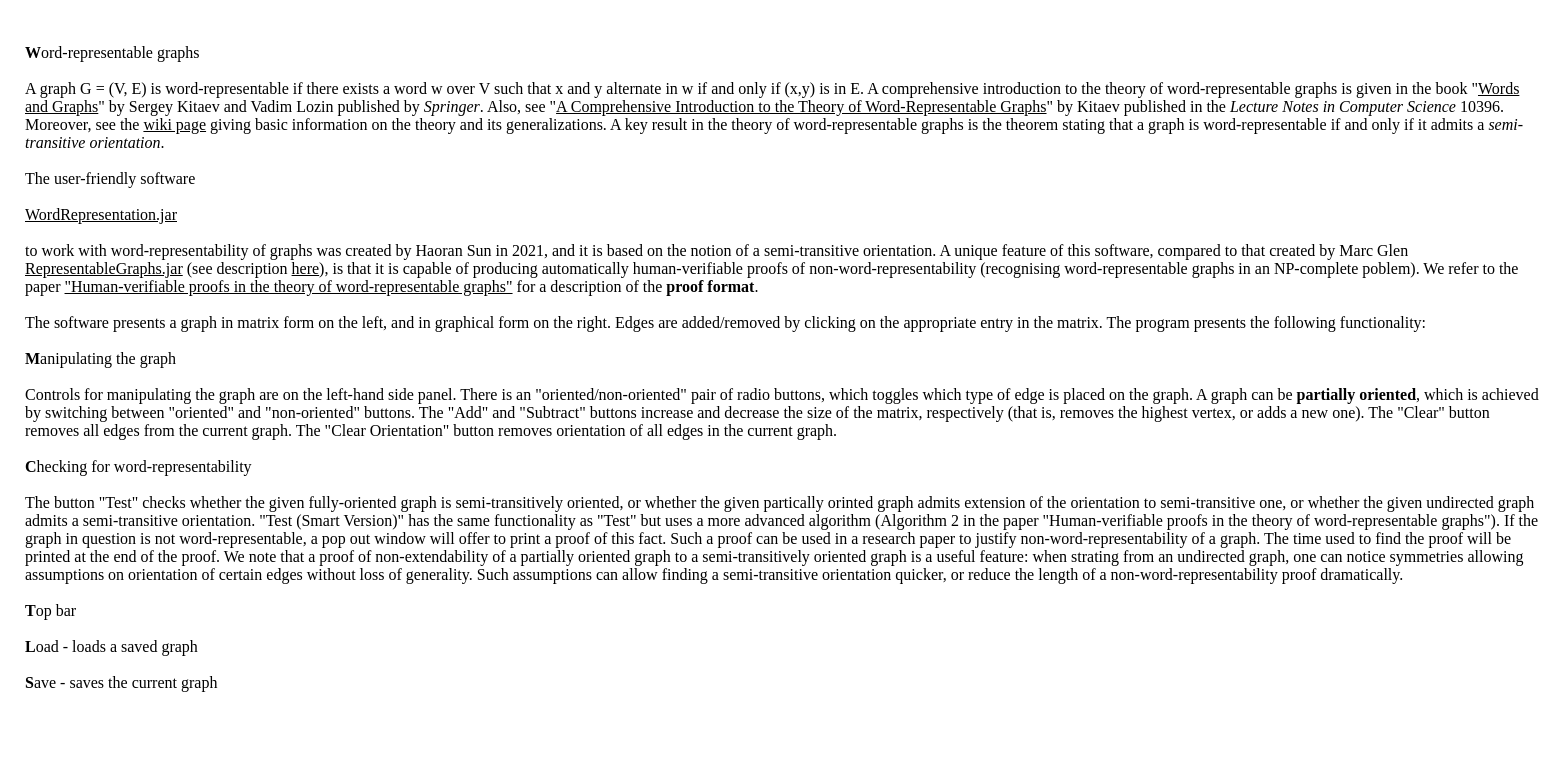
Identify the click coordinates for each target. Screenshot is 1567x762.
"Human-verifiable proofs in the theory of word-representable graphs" (289, 286)
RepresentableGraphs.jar (104, 268)
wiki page (174, 124)
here (306, 268)
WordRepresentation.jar (101, 214)
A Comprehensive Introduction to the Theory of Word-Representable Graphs (801, 106)
